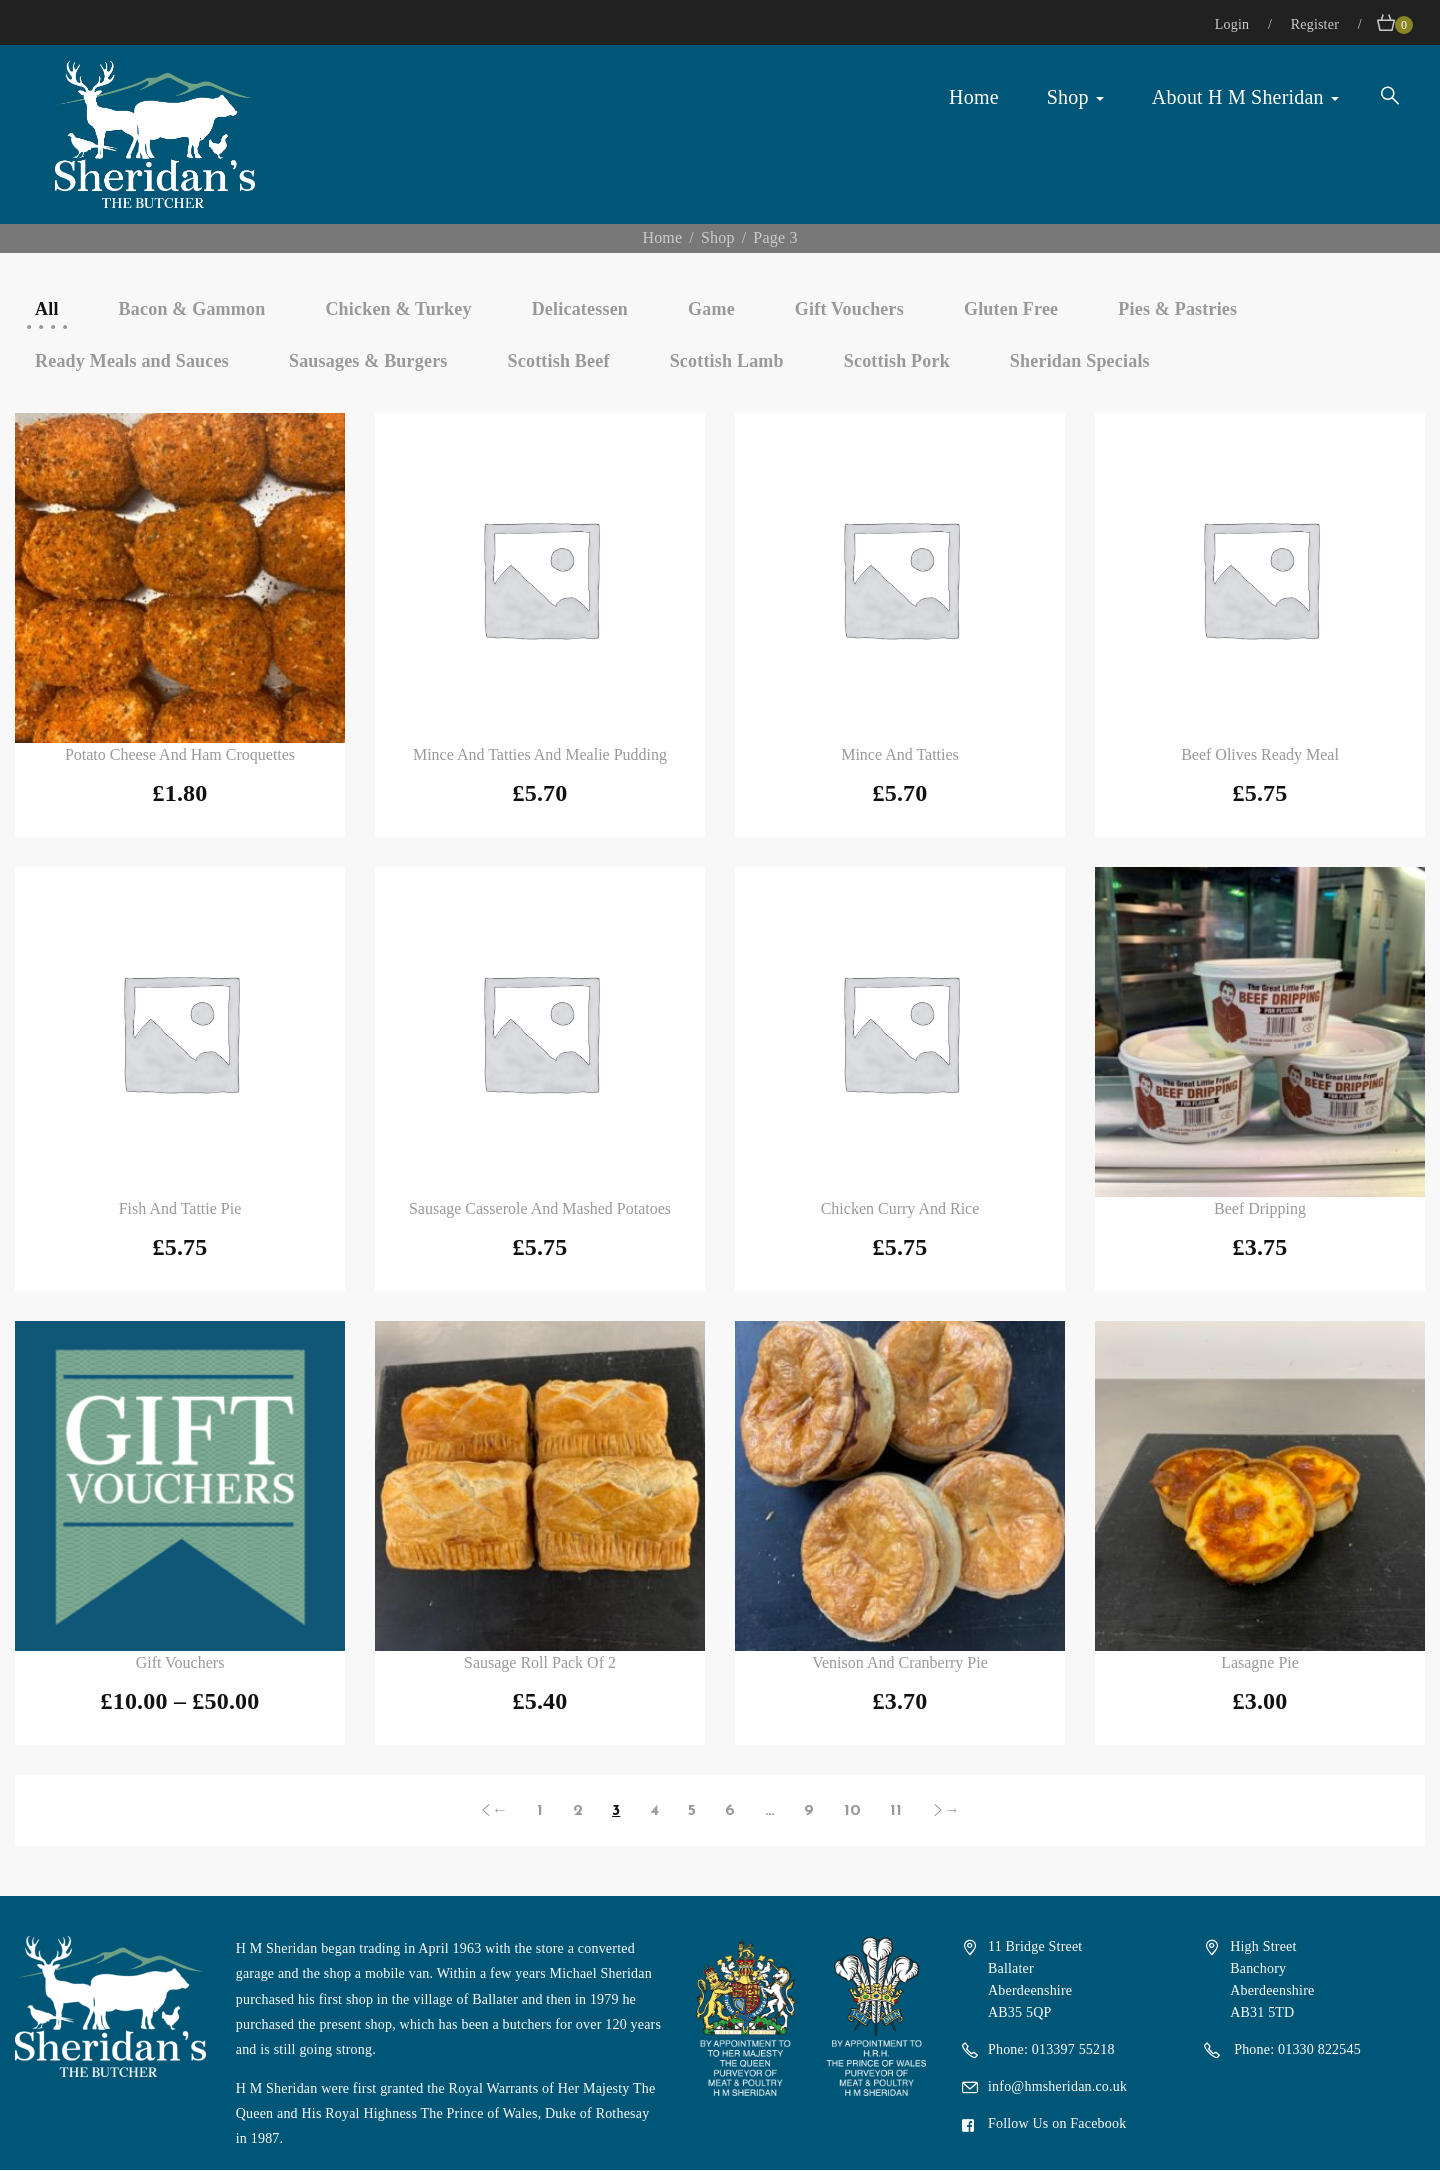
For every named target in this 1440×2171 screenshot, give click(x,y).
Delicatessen (580, 309)
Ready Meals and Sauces (132, 361)
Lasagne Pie (1260, 1662)
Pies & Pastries (1177, 309)
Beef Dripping (1260, 1208)
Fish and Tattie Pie (180, 1208)
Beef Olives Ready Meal (1260, 754)
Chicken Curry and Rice (900, 1208)
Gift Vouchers (849, 309)
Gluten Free (1011, 309)
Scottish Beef (559, 361)
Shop (1075, 97)
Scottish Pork (897, 361)
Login (1234, 24)
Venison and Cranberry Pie (900, 1662)
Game (711, 309)
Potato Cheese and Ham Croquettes (180, 754)
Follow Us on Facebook (1057, 2123)
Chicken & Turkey (398, 309)
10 (852, 1811)
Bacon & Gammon (192, 309)
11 (896, 1811)
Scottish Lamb (727, 361)
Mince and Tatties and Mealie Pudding (540, 754)
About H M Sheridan (1245, 97)
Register (1317, 24)
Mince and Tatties (900, 754)
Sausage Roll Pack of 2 (540, 1662)
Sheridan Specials (1080, 361)
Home (974, 97)
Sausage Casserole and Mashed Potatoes (540, 1208)
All (47, 309)
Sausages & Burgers (368, 361)
